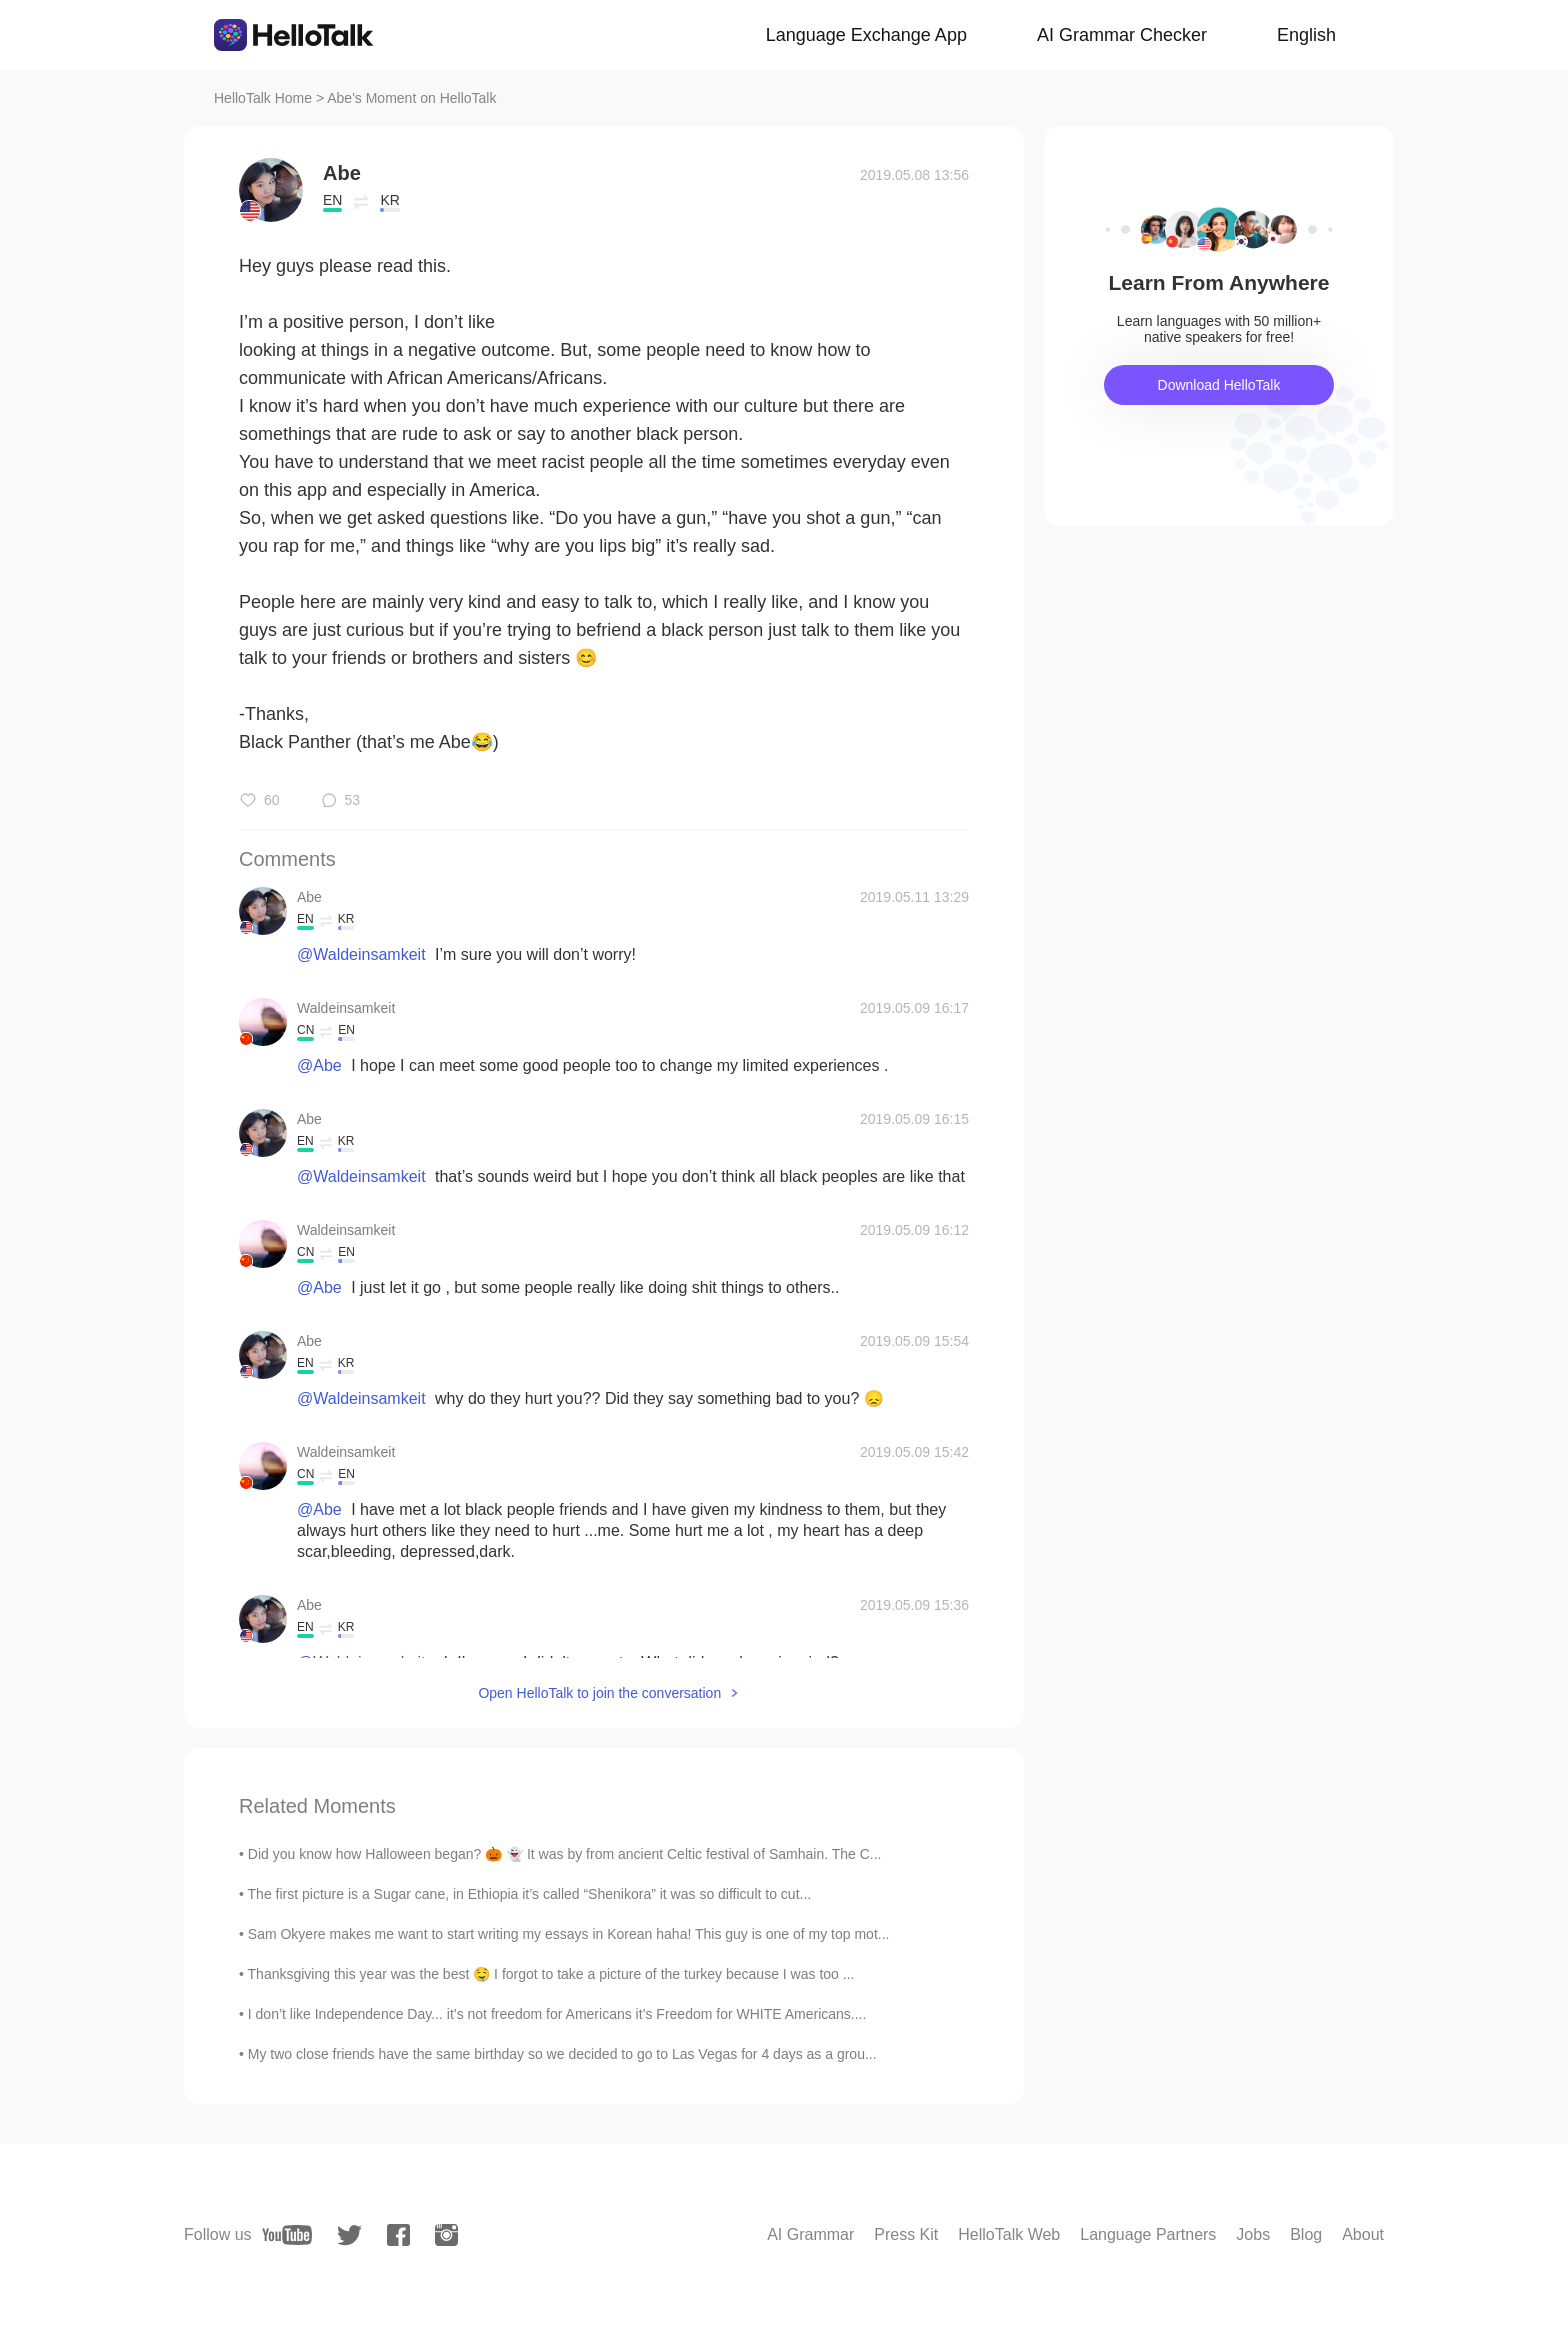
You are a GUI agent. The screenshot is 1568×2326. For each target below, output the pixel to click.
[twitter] (349, 2235)
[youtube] (287, 2235)
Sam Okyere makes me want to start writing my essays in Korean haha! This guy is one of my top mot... (569, 1934)
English (1306, 35)
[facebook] (398, 2235)
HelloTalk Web (1009, 2234)
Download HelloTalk (1219, 385)
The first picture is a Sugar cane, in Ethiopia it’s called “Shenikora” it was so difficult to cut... (530, 1894)
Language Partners (1148, 2234)
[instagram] (446, 2235)
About (1363, 2234)
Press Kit (906, 2234)
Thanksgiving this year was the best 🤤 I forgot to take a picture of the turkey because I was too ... (551, 1974)
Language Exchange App (866, 35)
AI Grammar (810, 2234)
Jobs (1253, 2234)
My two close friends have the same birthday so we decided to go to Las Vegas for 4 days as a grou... (562, 2054)
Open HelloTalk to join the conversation (599, 1693)
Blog (1306, 2234)
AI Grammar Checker (1122, 35)
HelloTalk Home (263, 98)
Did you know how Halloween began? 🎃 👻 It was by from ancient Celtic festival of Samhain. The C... (565, 1854)
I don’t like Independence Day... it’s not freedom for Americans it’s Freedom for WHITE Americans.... (557, 2014)
